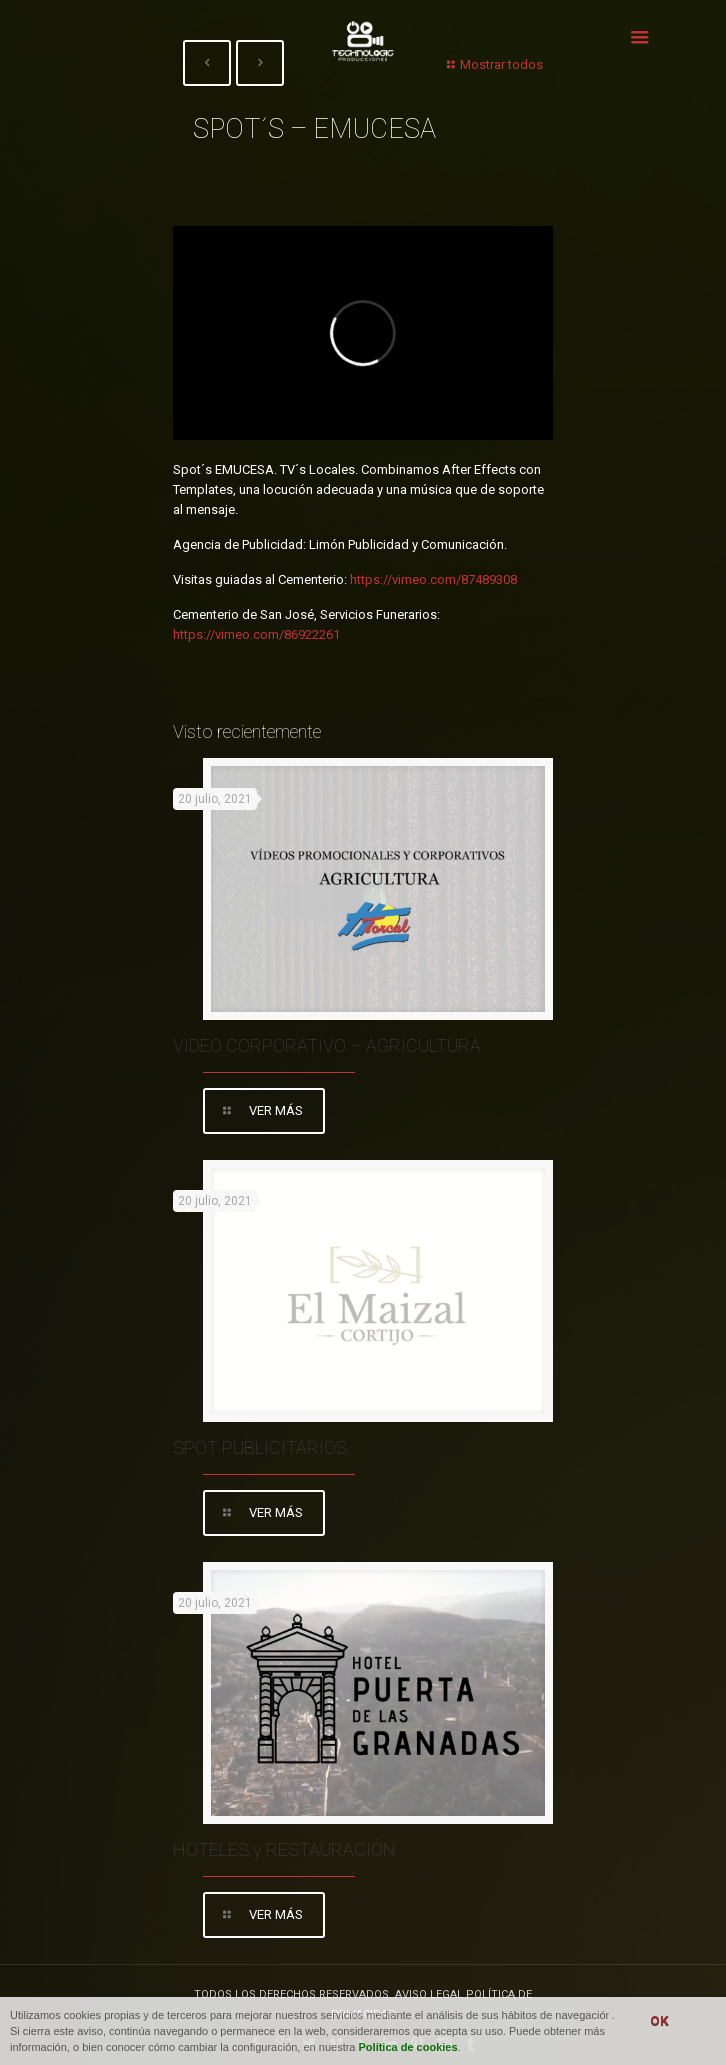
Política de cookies (408, 2047)
